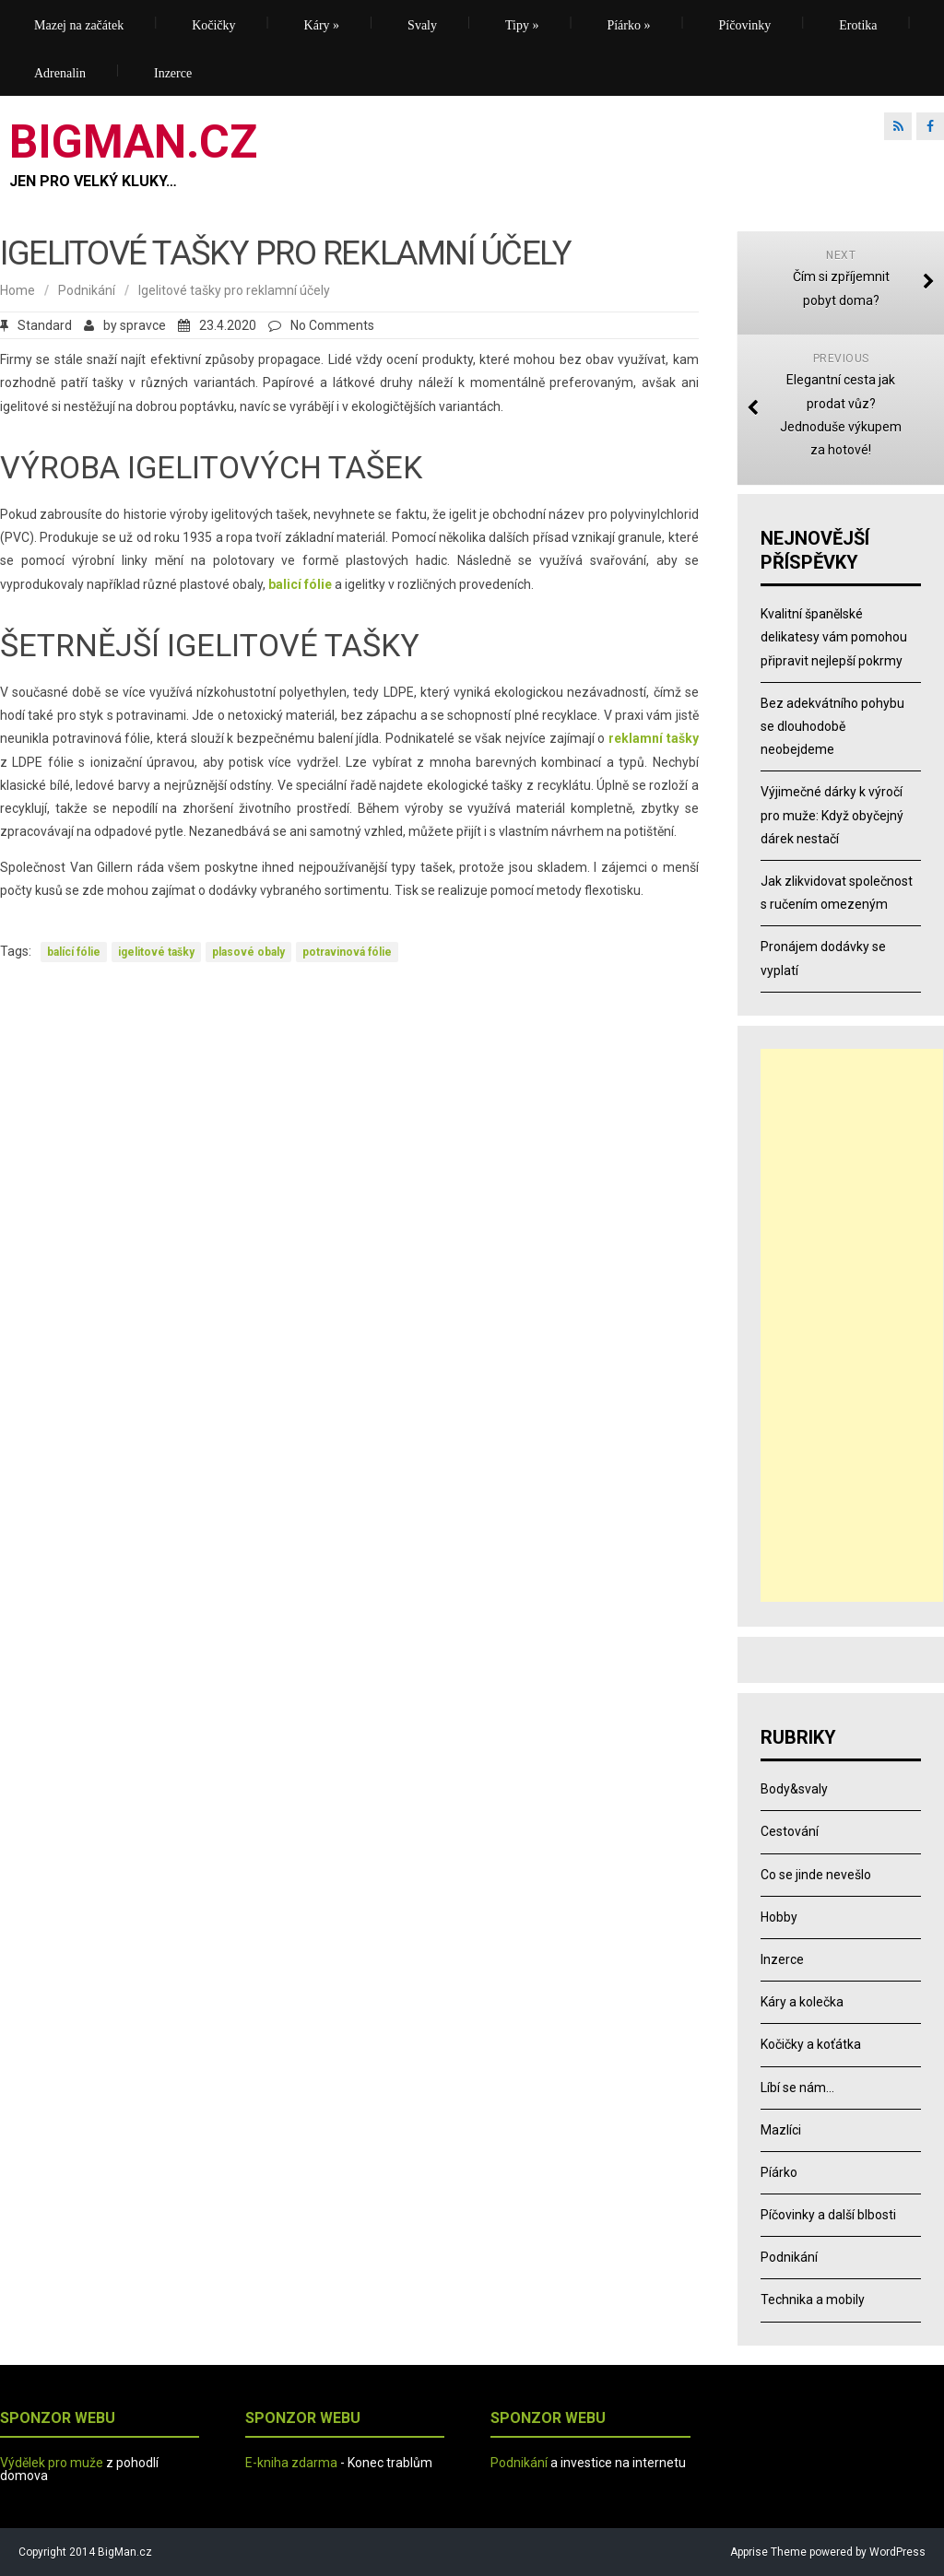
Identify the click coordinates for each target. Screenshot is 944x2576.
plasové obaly (248, 952)
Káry (322, 25)
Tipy (521, 25)
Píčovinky (745, 25)
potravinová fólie (347, 952)
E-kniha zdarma (291, 2462)
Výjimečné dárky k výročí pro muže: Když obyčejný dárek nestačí (832, 814)
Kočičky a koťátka (811, 2044)
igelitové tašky (156, 952)
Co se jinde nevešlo (816, 1874)
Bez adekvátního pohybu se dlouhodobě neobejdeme (832, 726)
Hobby (779, 1917)
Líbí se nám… (797, 2087)
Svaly (422, 25)
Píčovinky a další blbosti (828, 2214)
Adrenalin (60, 73)
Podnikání (86, 290)
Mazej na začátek (79, 25)
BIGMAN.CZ (133, 142)
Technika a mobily (813, 2299)
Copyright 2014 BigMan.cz (85, 2552)
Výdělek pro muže (51, 2462)
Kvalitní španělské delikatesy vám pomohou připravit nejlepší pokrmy (834, 636)
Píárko (628, 25)
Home (17, 290)
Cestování (790, 1831)
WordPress (896, 2552)
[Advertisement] (852, 1325)
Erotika (858, 25)
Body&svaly (794, 1789)
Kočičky (213, 25)
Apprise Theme (768, 2552)
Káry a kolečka (802, 2001)
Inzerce (173, 73)
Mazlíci (781, 2130)
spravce (143, 325)
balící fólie (73, 952)
